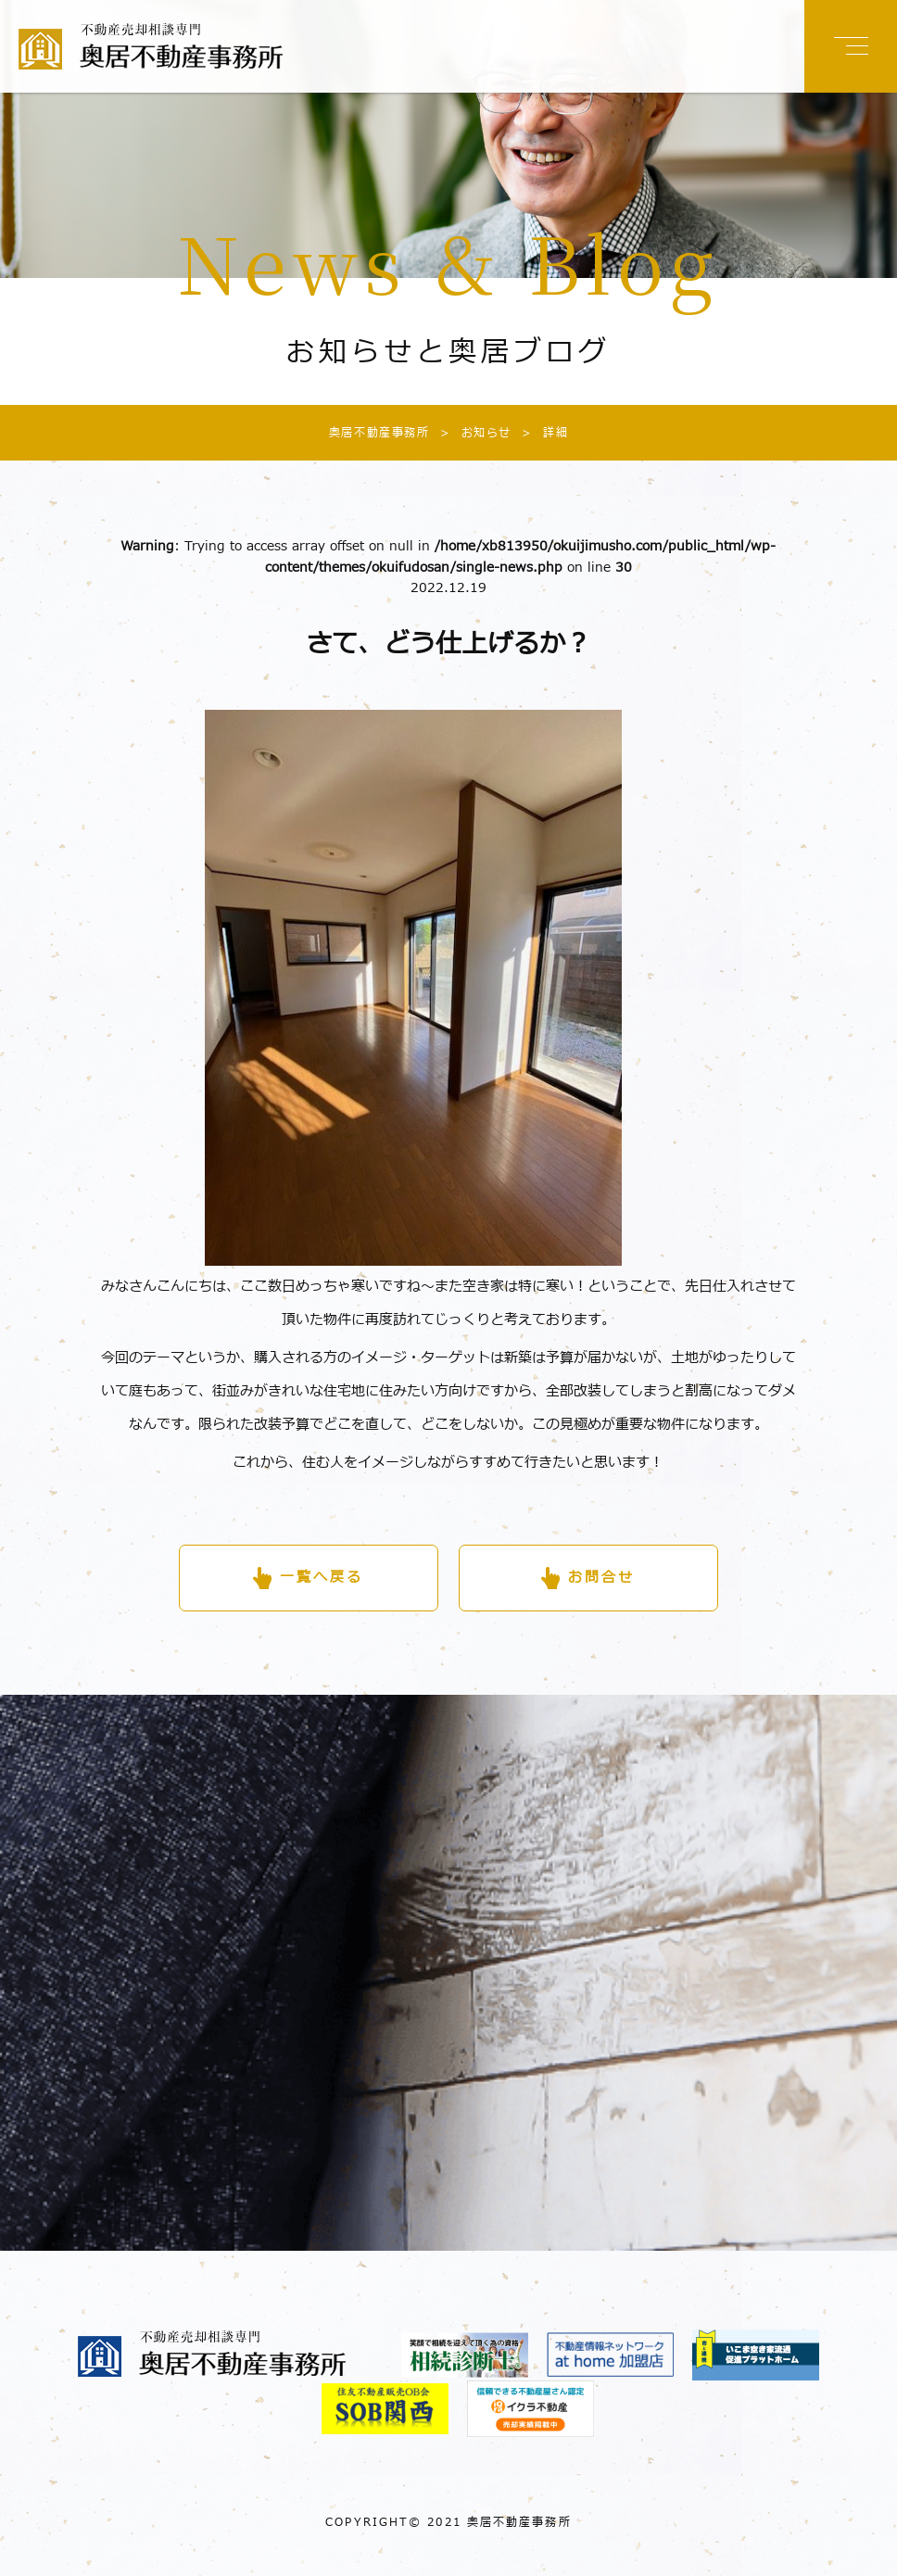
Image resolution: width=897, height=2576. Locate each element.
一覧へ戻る (321, 1577)
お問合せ (601, 1577)
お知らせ (471, 432)
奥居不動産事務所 (379, 432)
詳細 (540, 432)
